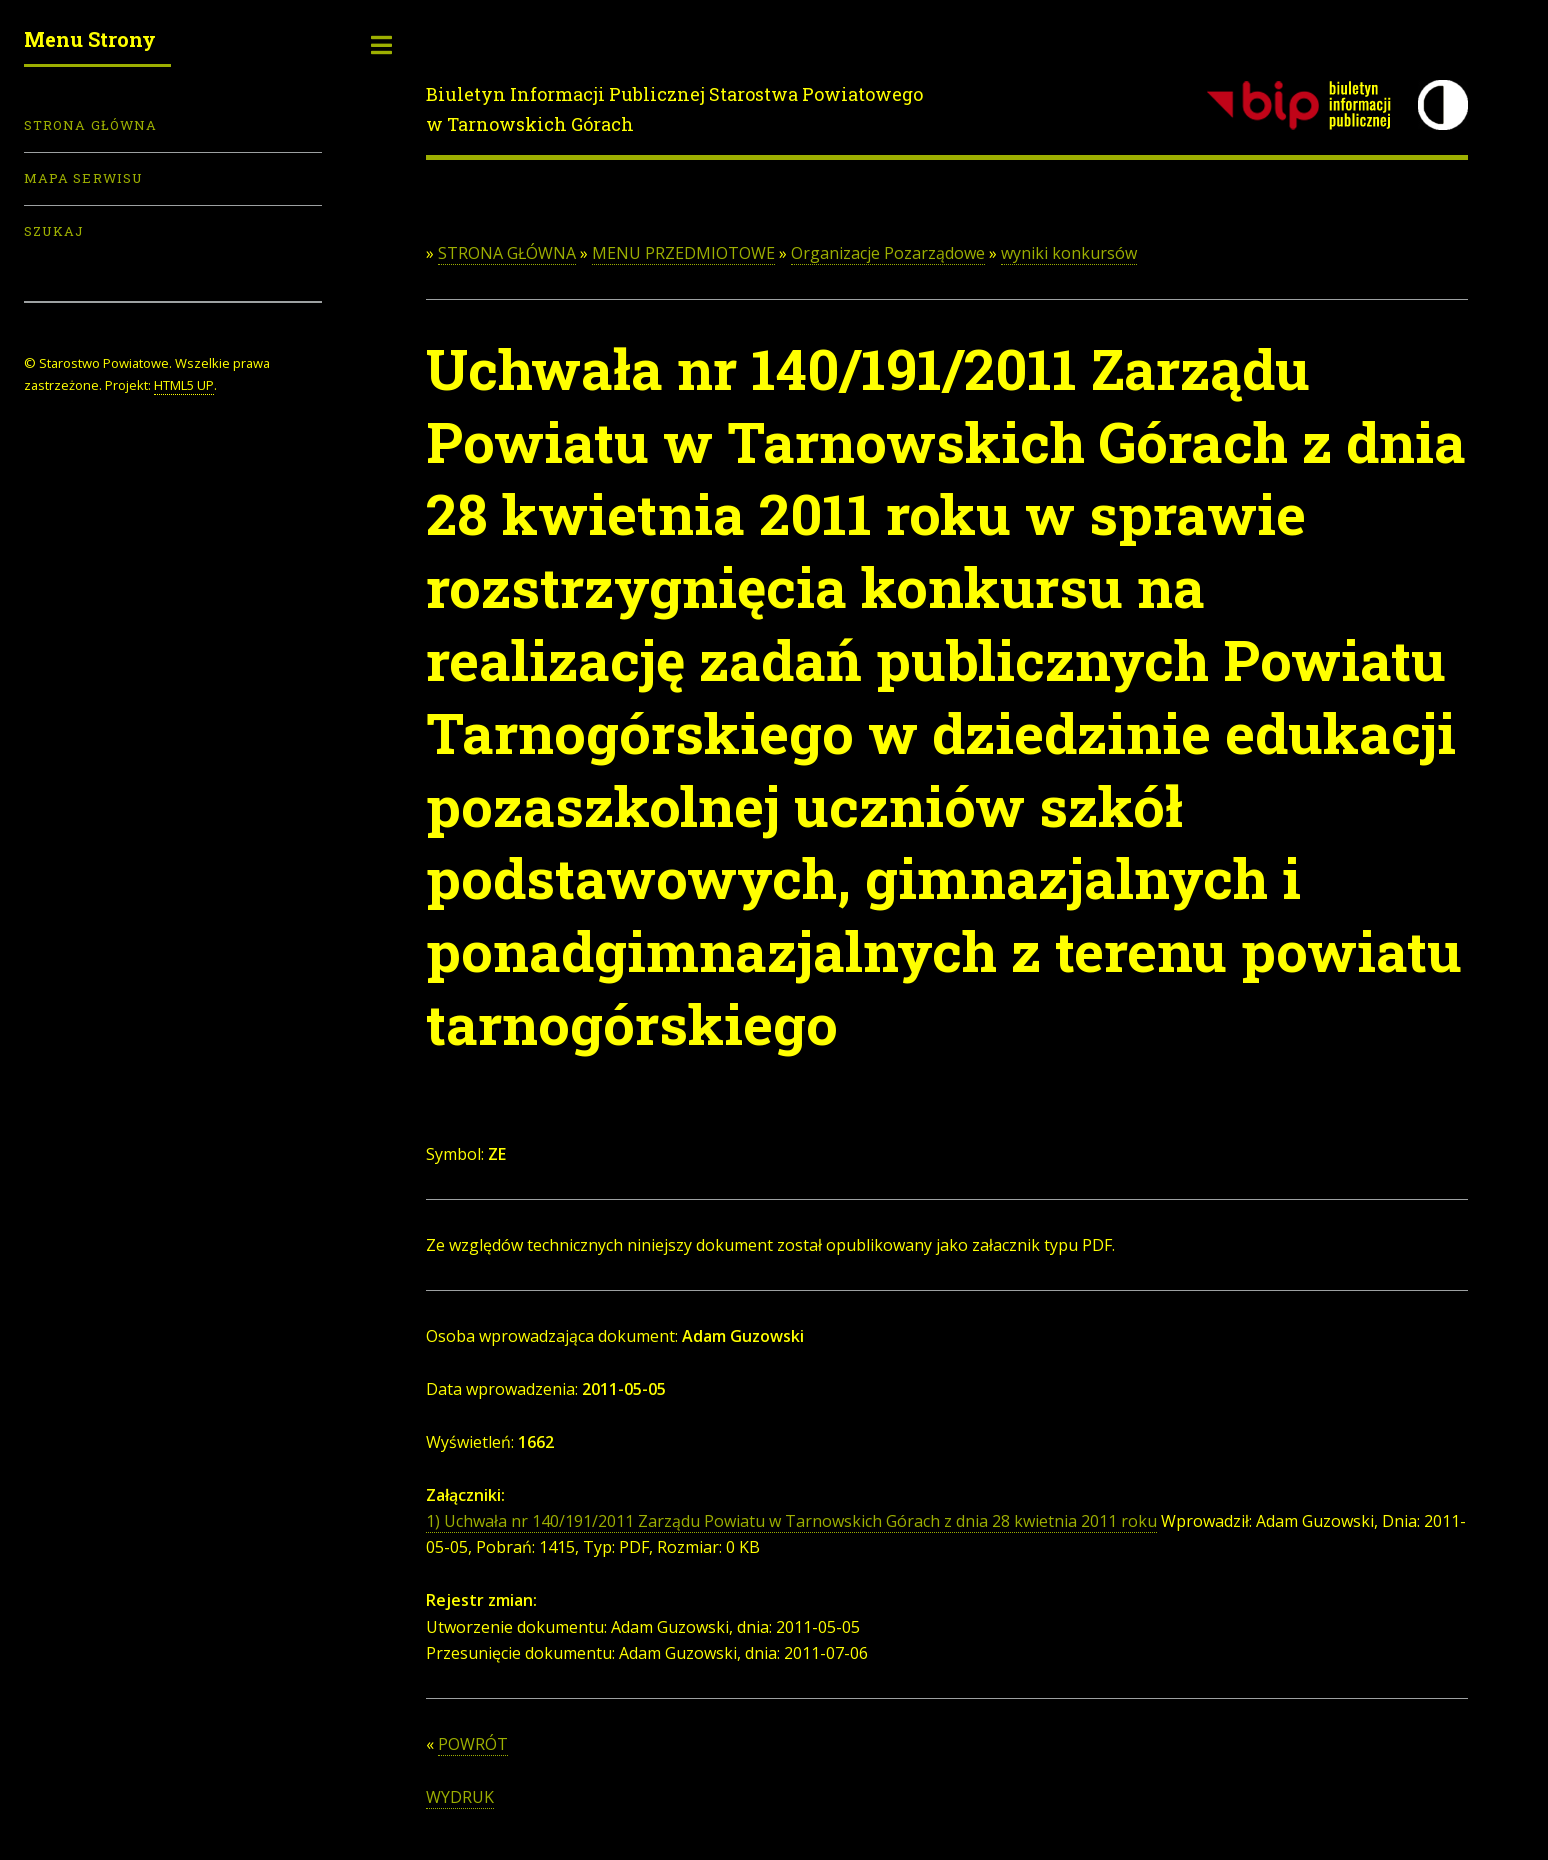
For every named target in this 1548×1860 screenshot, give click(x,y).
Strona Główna (90, 125)
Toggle (382, 45)
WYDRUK (460, 1797)
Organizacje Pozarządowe (888, 253)
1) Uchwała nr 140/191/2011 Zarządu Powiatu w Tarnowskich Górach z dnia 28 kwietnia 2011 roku (791, 1521)
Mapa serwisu (83, 178)
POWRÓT (473, 1744)
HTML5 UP (184, 385)
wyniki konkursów (1069, 253)
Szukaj (54, 231)
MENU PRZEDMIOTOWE (683, 253)
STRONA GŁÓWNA (507, 253)
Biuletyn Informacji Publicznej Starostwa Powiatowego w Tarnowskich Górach (674, 109)
